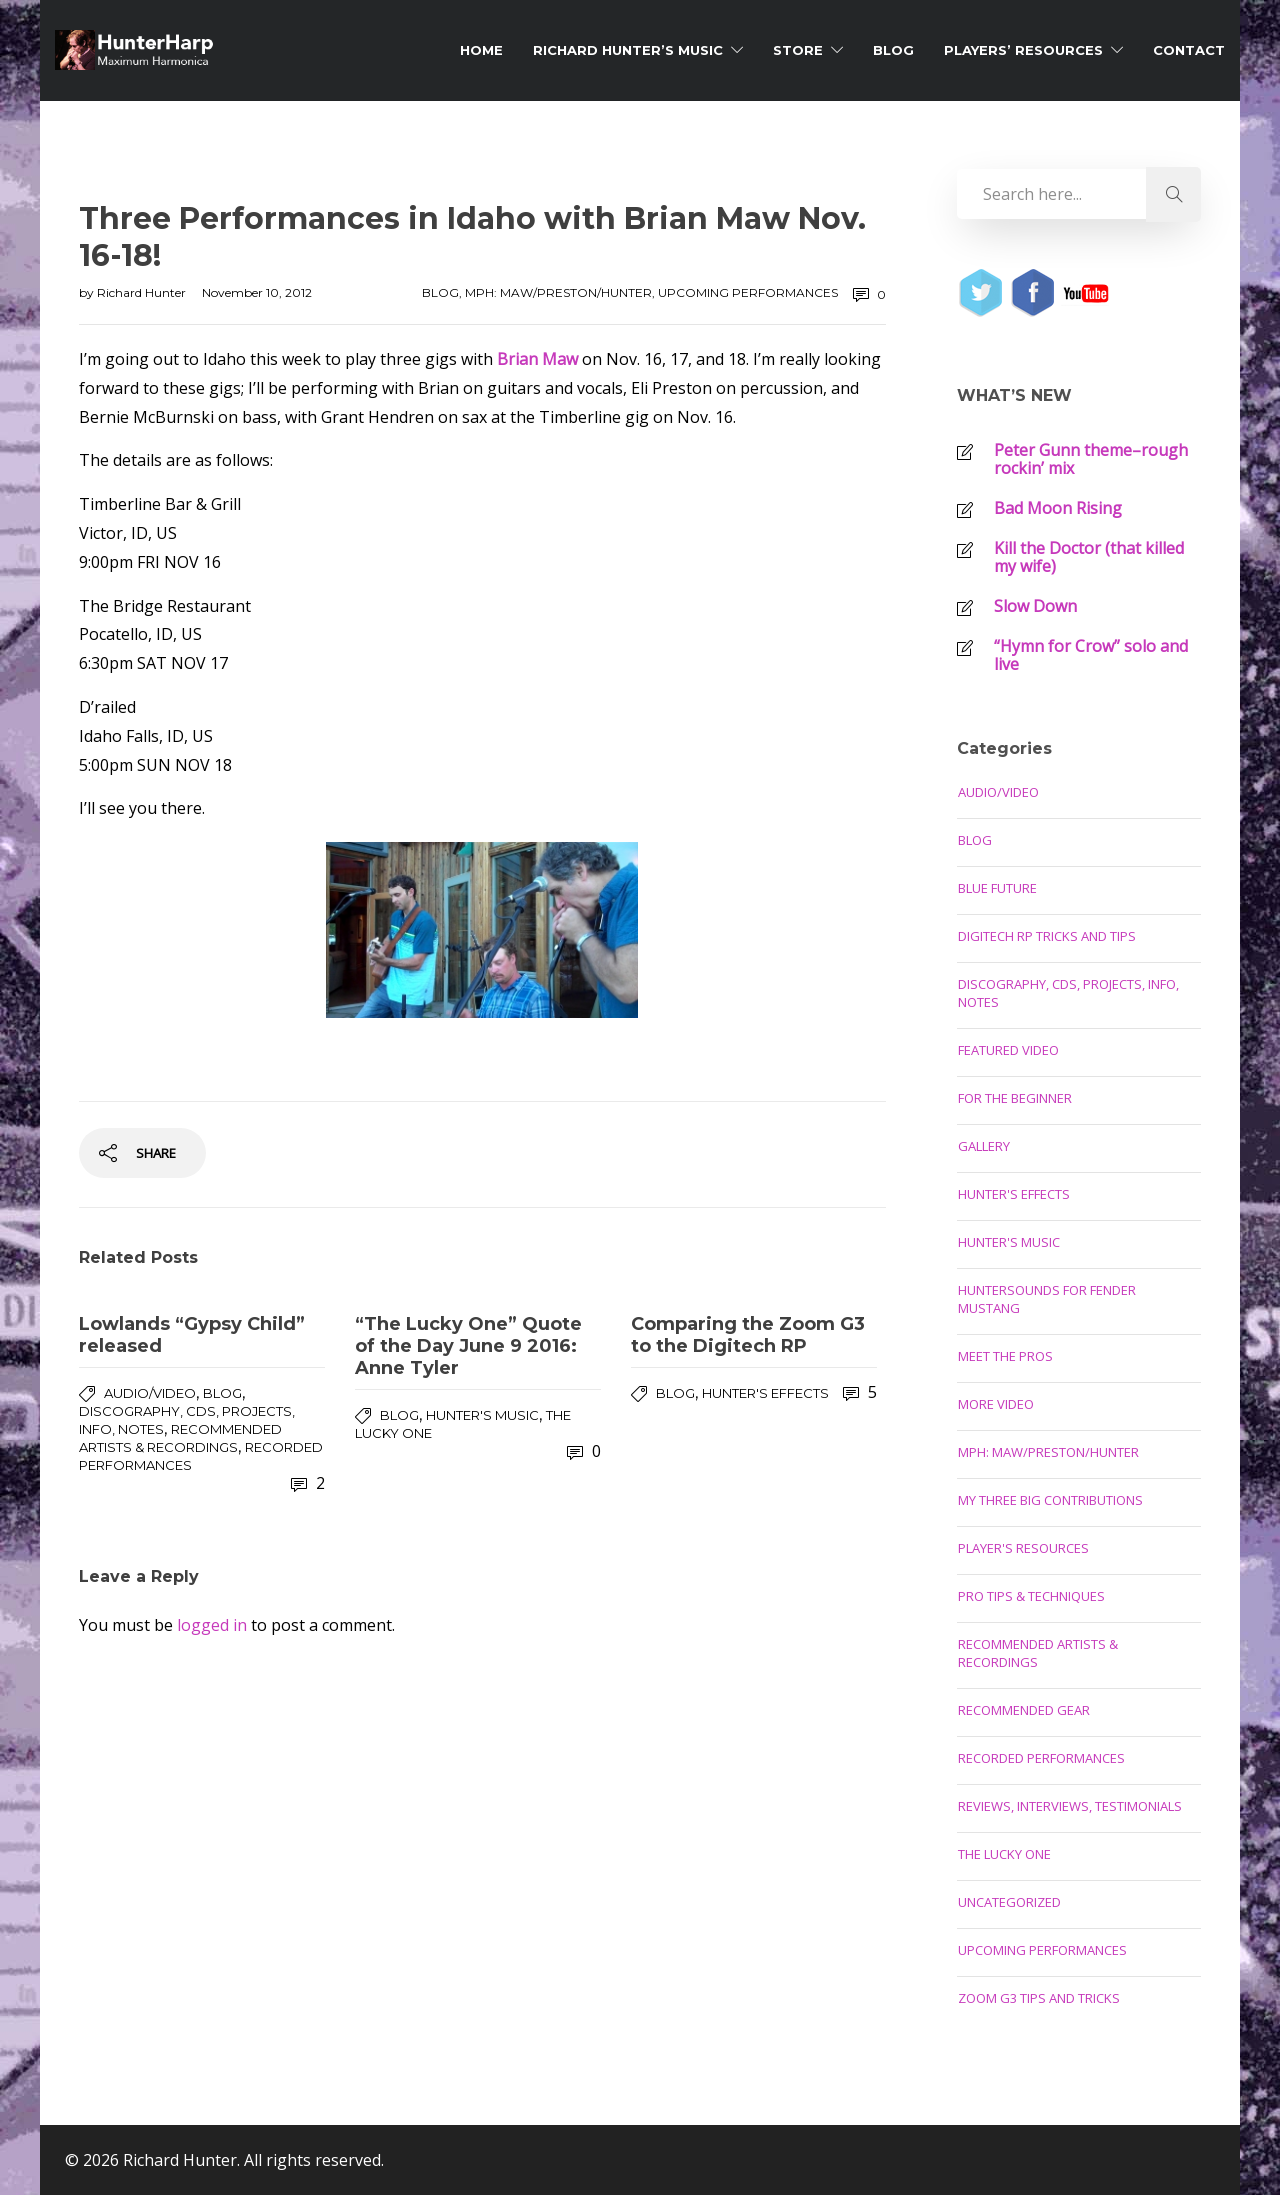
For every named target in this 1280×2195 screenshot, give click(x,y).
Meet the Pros (1005, 1356)
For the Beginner (1015, 1098)
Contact (1189, 50)
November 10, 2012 (257, 292)
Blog (893, 50)
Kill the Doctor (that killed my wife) (1089, 557)
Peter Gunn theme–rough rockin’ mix (1091, 459)
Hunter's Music (482, 1415)
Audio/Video (150, 1393)
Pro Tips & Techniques (1031, 1596)
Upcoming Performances (748, 292)
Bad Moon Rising (1058, 508)
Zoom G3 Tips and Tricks (1039, 1998)
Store (798, 50)
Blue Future (997, 888)
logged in (212, 1625)
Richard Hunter (143, 292)
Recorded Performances (1041, 1758)
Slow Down (1035, 606)
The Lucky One (1004, 1854)
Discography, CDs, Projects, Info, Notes (1068, 993)
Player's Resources (1023, 1548)
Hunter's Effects (765, 1393)
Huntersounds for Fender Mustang (1047, 1299)
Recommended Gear (1024, 1710)
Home (481, 50)
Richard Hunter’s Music (628, 50)
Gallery (984, 1146)
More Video (996, 1404)
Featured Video (1008, 1050)
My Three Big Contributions (1050, 1500)
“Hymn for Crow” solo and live (1091, 655)
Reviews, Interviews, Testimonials (1070, 1806)
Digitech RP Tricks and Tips (1047, 936)
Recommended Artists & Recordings (1038, 1653)
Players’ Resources (1023, 50)
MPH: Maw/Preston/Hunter (558, 292)
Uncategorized (1009, 1902)
